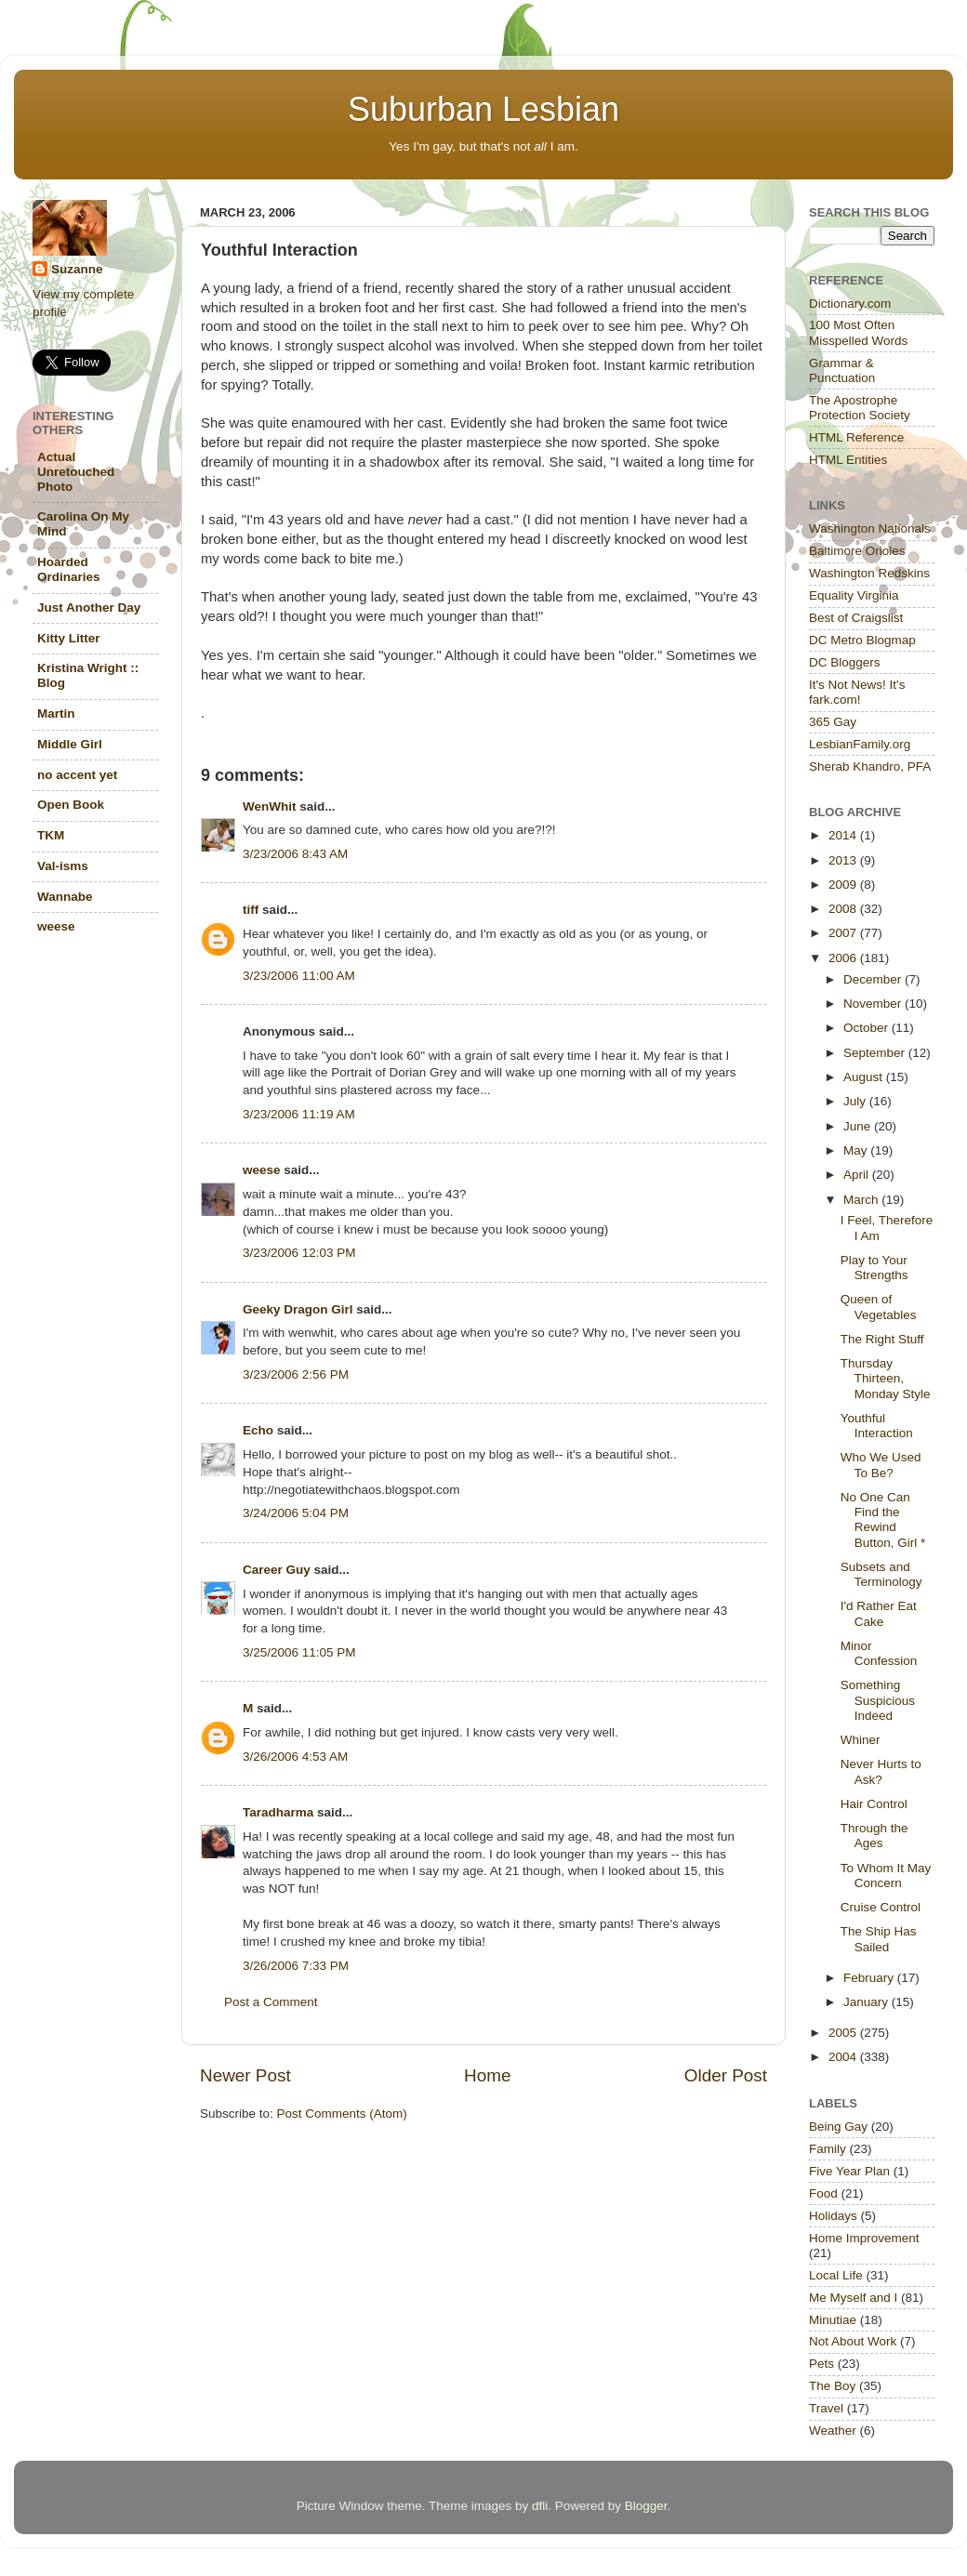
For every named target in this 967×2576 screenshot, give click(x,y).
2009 (844, 885)
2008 (844, 909)
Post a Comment (271, 2002)
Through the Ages (874, 1835)
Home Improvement (864, 2238)
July (856, 1101)
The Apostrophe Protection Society (859, 407)
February (870, 1978)
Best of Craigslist (856, 618)
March (862, 1200)
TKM (50, 835)
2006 (844, 958)
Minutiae (832, 2320)
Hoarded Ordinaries (68, 569)
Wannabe (65, 897)
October (867, 1028)
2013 (844, 860)
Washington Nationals (870, 528)
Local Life (836, 2275)
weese (262, 1170)
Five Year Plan (849, 2171)
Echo (258, 1430)
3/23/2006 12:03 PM (299, 1253)
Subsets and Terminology (881, 1574)
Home (487, 2075)
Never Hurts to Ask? (881, 1771)
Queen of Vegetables (879, 1306)
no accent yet (77, 775)
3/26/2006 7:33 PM (296, 1966)
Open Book (70, 805)
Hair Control (874, 1804)
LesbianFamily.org (859, 744)
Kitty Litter (68, 638)
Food (823, 2193)
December (874, 979)
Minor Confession (879, 1653)
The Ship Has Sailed (879, 1938)
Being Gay (838, 2126)
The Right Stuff (882, 1339)
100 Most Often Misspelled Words (858, 332)
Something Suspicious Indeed (878, 1700)
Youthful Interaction (877, 1425)
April (857, 1175)
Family (827, 2149)
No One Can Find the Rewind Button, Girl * (883, 1520)
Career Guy (277, 1570)
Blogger (646, 2506)
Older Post (725, 2075)
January (867, 2002)
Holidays (833, 2216)
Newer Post (245, 2075)
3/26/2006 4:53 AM (295, 1757)
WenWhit (270, 806)
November (874, 1004)
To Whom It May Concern (886, 1875)
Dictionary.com (850, 303)
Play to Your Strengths (874, 1267)
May (856, 1150)
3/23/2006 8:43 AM (295, 854)
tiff (250, 910)
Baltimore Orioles (857, 551)
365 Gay (832, 722)
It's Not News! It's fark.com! (857, 692)
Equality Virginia (854, 595)
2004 (844, 2057)
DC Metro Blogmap (862, 640)
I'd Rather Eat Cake (879, 1613)
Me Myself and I (853, 2298)
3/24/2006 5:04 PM (296, 1513)
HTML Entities (848, 460)
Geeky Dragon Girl (298, 1309)
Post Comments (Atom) (342, 2113)
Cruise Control (881, 1907)
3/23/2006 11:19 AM (299, 1114)
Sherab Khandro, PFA (870, 766)
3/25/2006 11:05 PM (299, 1652)
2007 (844, 933)
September (875, 1053)
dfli (540, 2506)
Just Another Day (88, 607)
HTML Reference (856, 437)
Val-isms (62, 866)
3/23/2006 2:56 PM (296, 1374)
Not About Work (852, 2341)
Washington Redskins (869, 573)
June (858, 1126)
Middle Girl (69, 744)
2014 (844, 835)
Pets (821, 2364)
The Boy (832, 2386)
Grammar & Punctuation (842, 370)
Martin (56, 713)
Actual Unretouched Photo (75, 472)
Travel (826, 2408)
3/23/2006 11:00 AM (299, 976)
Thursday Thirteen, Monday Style (886, 1378)
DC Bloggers (845, 662)
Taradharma (278, 1812)
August (864, 1077)
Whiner (861, 1740)
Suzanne (77, 269)
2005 (844, 2033)
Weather (832, 2430)
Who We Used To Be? (881, 1464)
